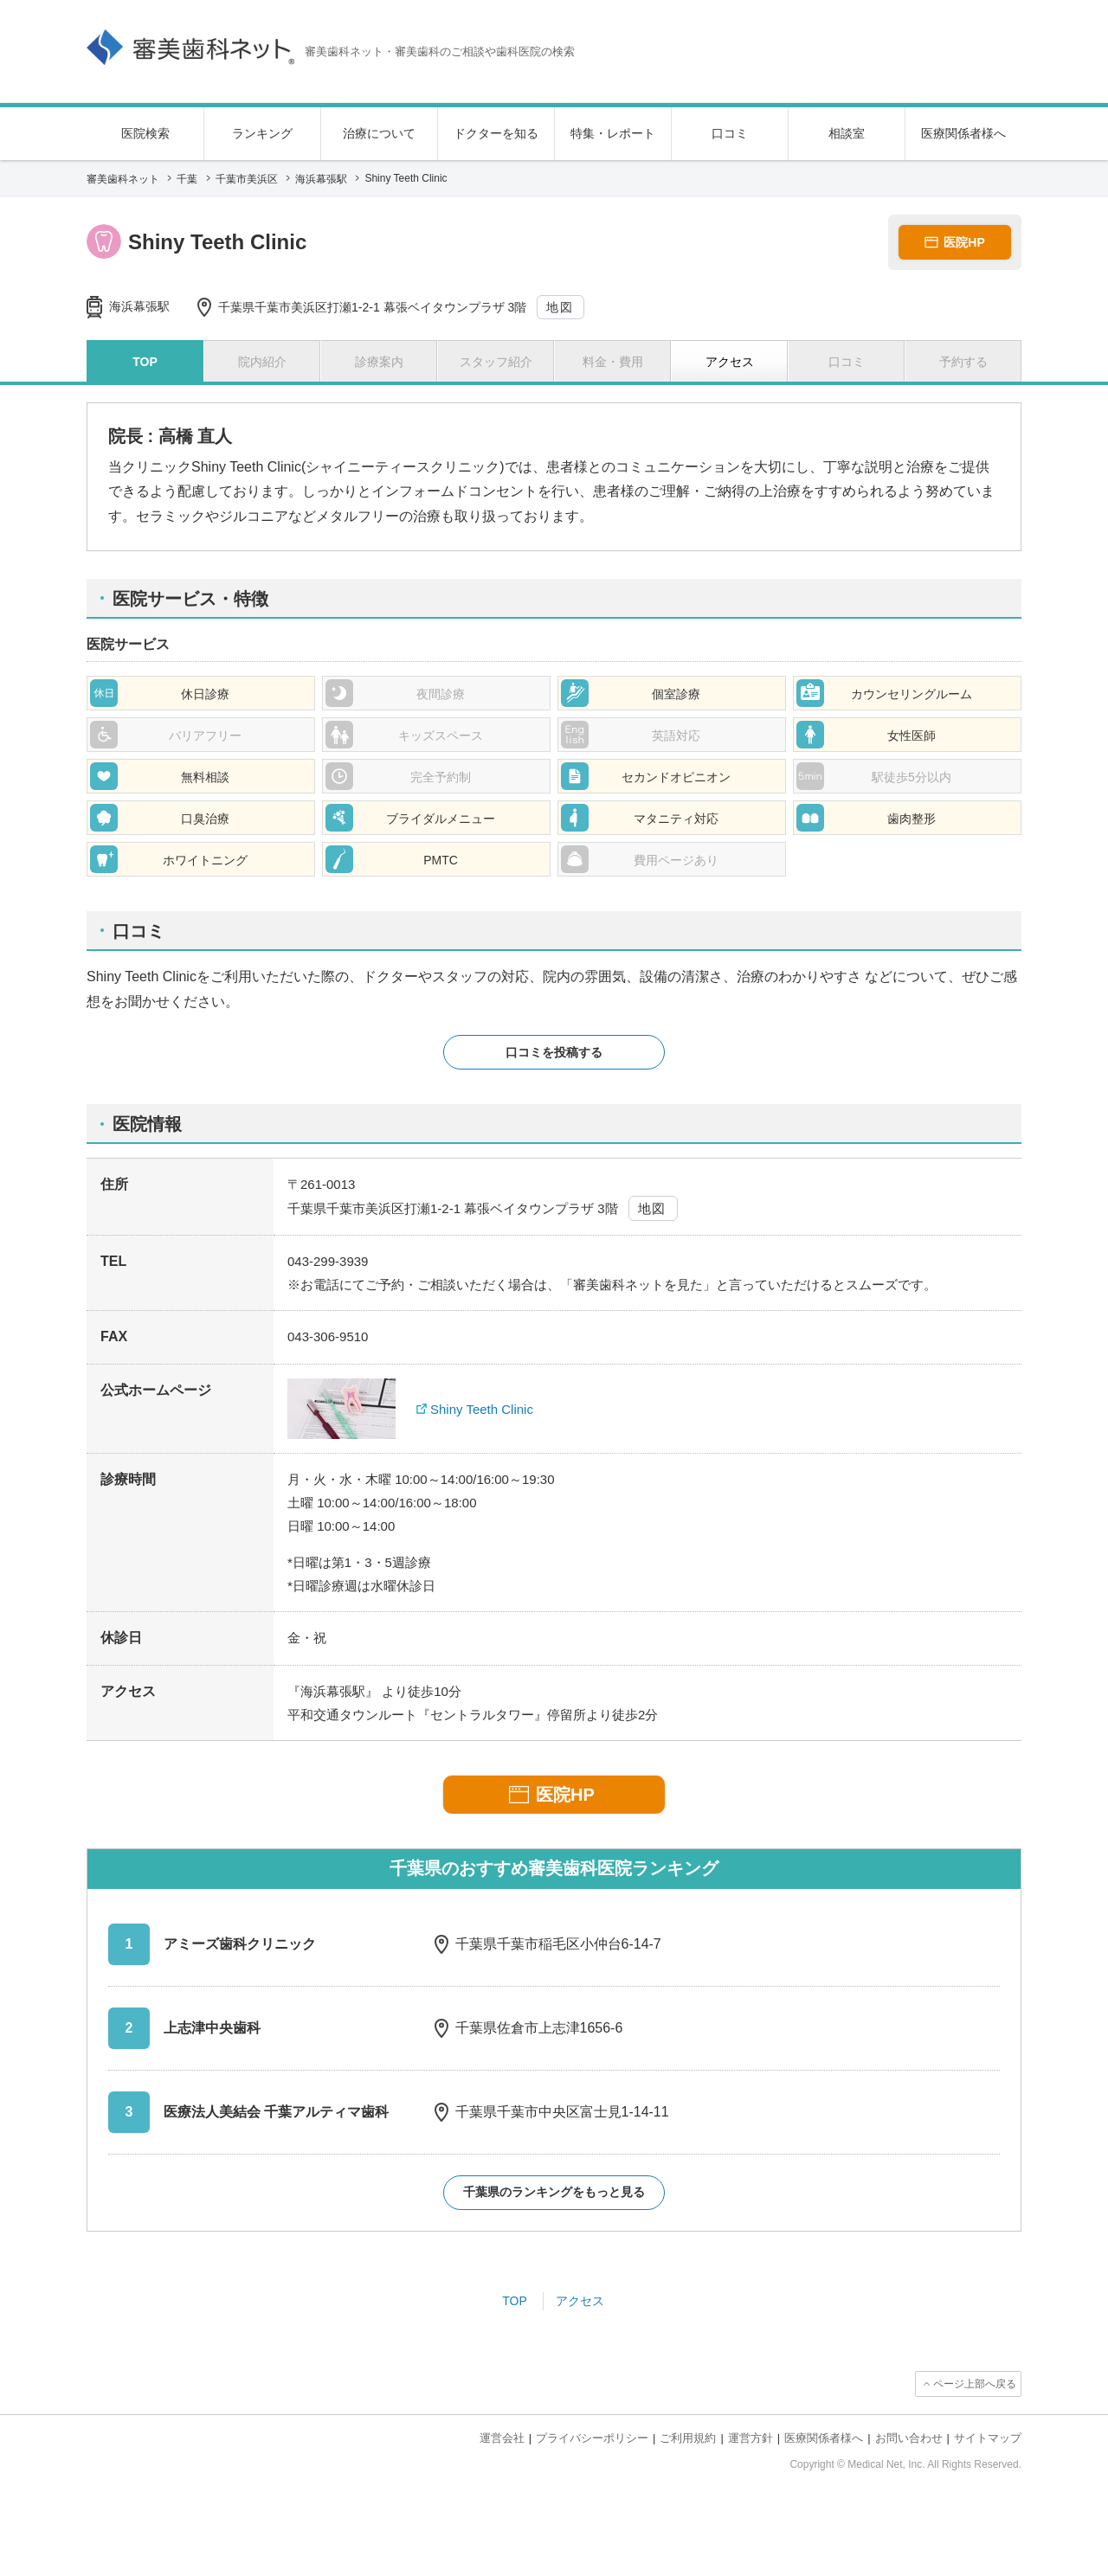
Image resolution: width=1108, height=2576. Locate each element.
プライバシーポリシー (592, 2438)
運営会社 (502, 2438)
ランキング (262, 133)
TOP (514, 2301)
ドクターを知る (496, 133)
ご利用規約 (688, 2438)
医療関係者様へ (963, 133)
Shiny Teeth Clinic (481, 1409)
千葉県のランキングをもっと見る (554, 2192)
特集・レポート (612, 133)
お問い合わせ (909, 2438)
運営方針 (750, 2438)
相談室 (846, 133)
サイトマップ (987, 2438)
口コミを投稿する (554, 1052)
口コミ (730, 133)
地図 (559, 307)
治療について (379, 133)
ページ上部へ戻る (974, 2384)
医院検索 (145, 133)
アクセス (580, 2301)
